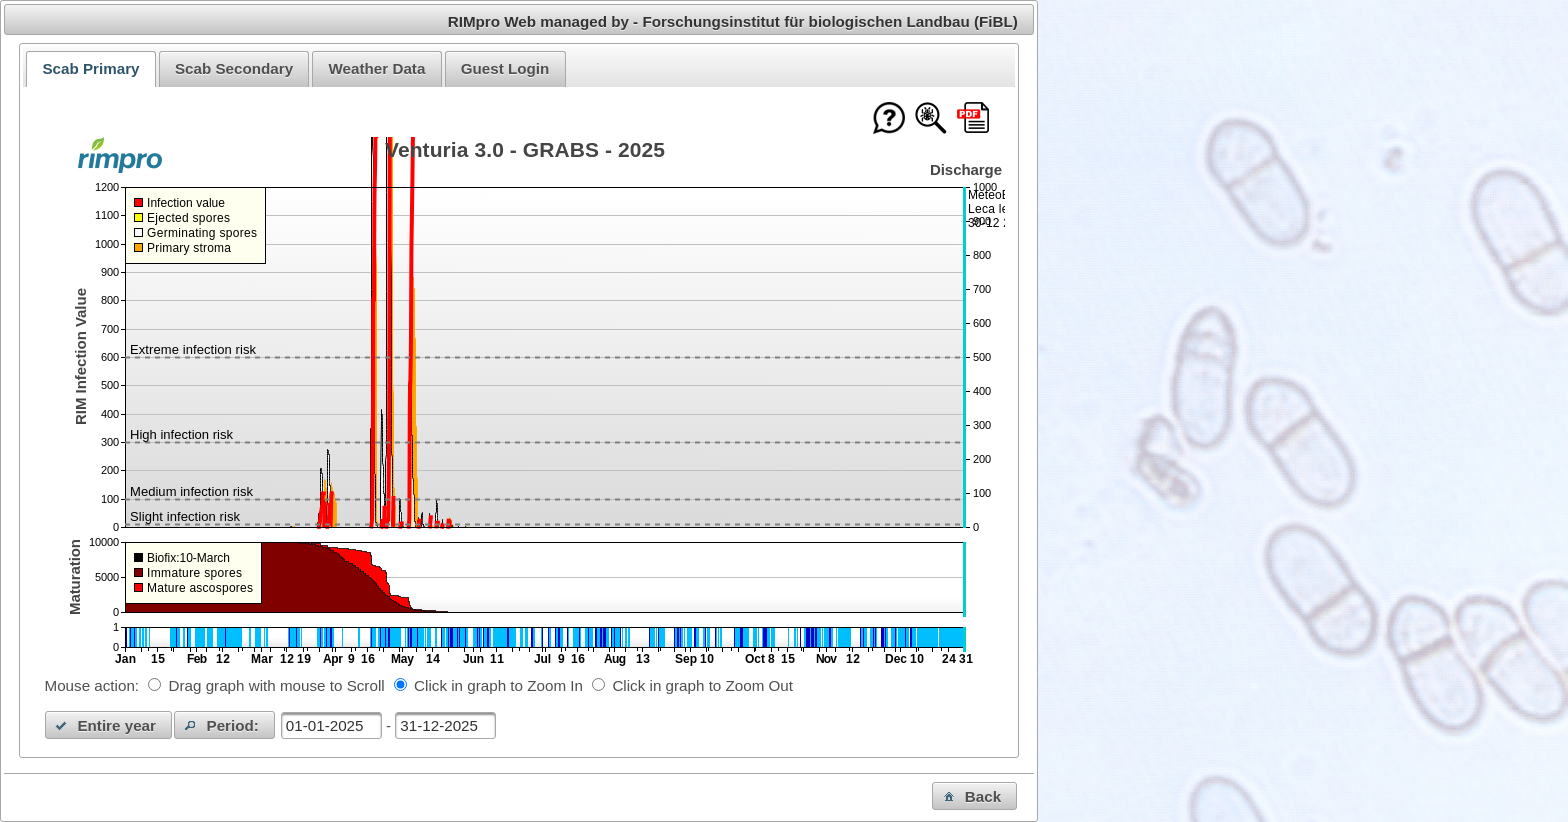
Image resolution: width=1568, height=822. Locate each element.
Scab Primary (90, 68)
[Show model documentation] (931, 119)
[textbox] (331, 725)
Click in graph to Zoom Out (702, 685)
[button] (109, 725)
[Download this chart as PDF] (973, 119)
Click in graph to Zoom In (498, 685)
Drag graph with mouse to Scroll (277, 685)
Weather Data (377, 68)
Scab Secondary (234, 68)
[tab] (90, 69)
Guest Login (505, 68)
